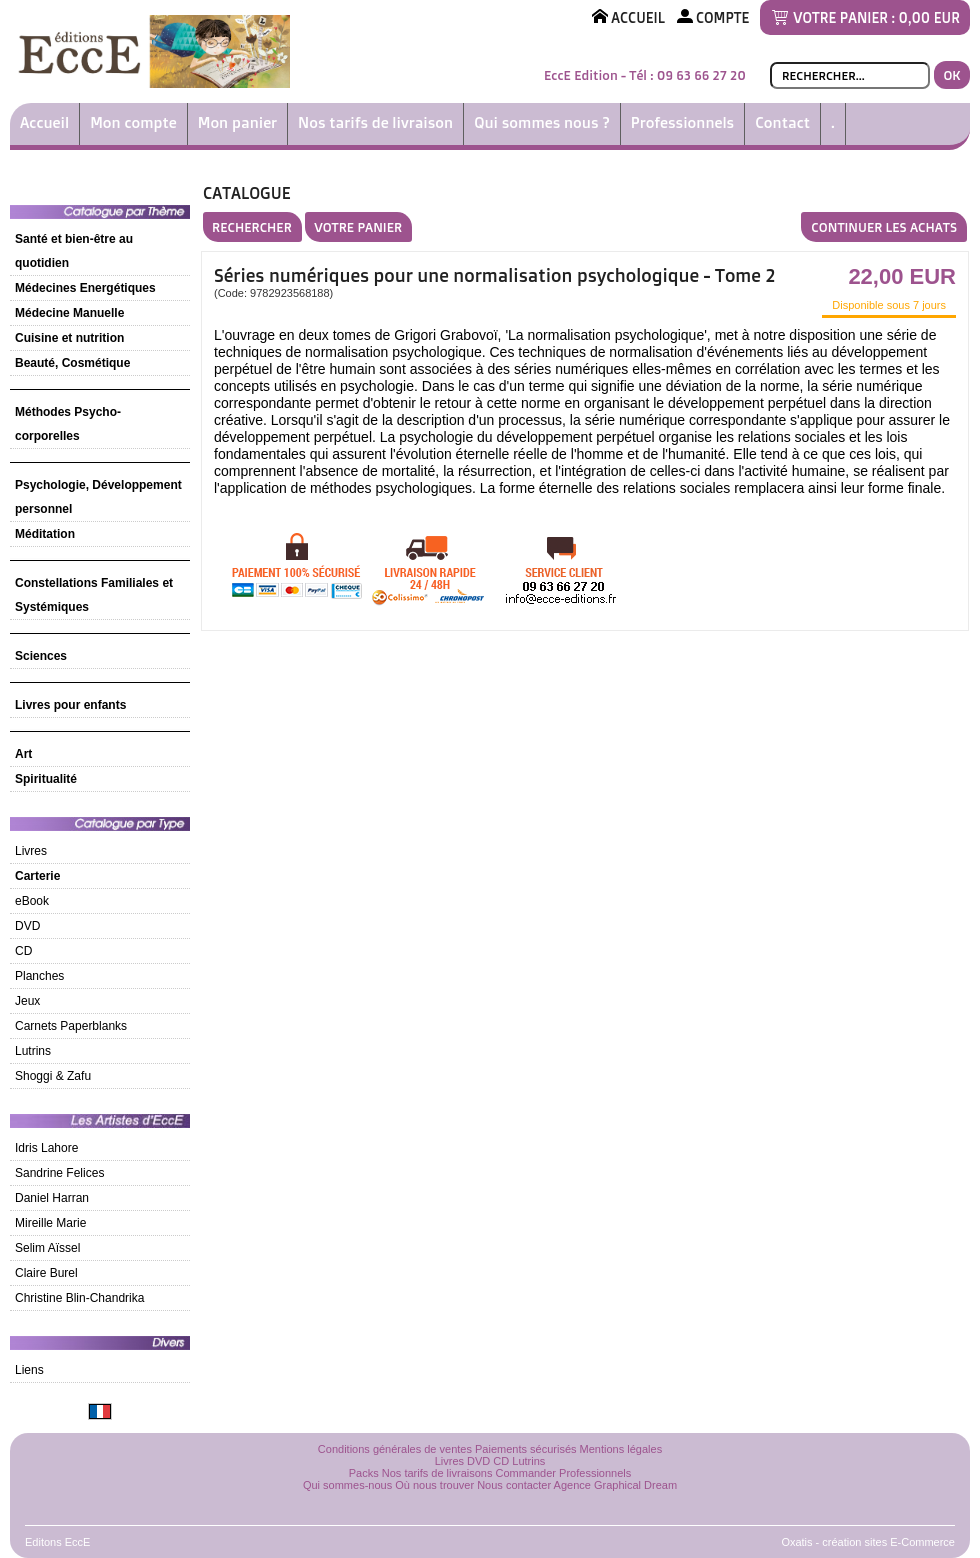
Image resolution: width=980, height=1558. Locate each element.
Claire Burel (46, 1273)
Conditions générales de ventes (395, 1449)
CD (23, 951)
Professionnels (682, 122)
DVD (27, 926)
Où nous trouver (434, 1485)
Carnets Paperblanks (71, 1026)
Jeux (27, 1001)
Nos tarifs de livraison (375, 122)
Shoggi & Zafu (53, 1076)
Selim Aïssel (47, 1248)
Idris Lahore (46, 1148)
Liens (29, 1370)
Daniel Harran (52, 1198)
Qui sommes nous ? (542, 122)
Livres (31, 851)
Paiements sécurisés (526, 1449)
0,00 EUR (929, 17)
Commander (526, 1473)
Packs (364, 1473)
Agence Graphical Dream (616, 1485)
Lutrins (33, 1051)
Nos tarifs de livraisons (437, 1473)
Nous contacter (514, 1485)
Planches (39, 976)
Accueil (44, 122)
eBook (32, 901)
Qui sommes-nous (347, 1485)
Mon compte (133, 122)
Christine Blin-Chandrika (79, 1298)
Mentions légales (621, 1449)
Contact (782, 122)
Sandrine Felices (59, 1173)
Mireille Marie (50, 1223)
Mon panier (237, 122)
